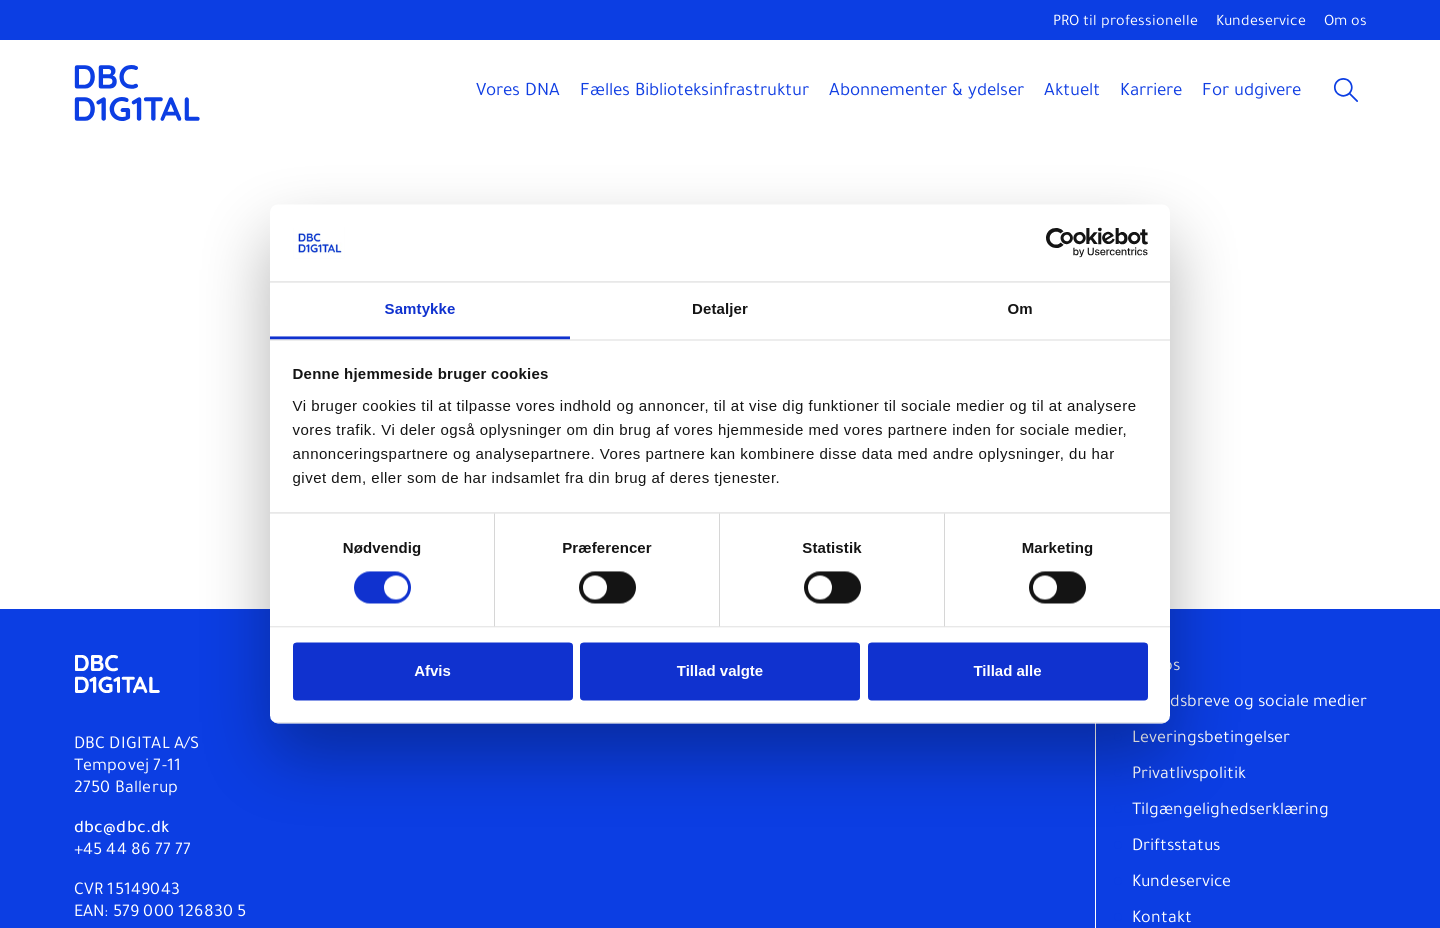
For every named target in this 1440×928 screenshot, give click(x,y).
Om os (1345, 23)
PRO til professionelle (1125, 23)
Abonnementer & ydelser (926, 92)
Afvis (432, 670)
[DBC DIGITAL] (137, 92)
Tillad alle (1007, 670)
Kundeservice (1261, 23)
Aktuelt (1072, 92)
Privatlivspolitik (1189, 775)
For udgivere (1251, 92)
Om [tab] (1019, 308)
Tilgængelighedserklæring (1230, 811)
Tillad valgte (720, 670)
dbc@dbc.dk (122, 829)
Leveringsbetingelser (1211, 739)
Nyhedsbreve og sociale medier (1249, 703)
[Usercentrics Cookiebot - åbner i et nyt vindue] (1060, 243)
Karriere (1151, 92)
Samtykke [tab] (420, 308)
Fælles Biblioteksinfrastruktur (694, 92)
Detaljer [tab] (720, 308)
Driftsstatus (1176, 847)
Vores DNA (518, 92)
